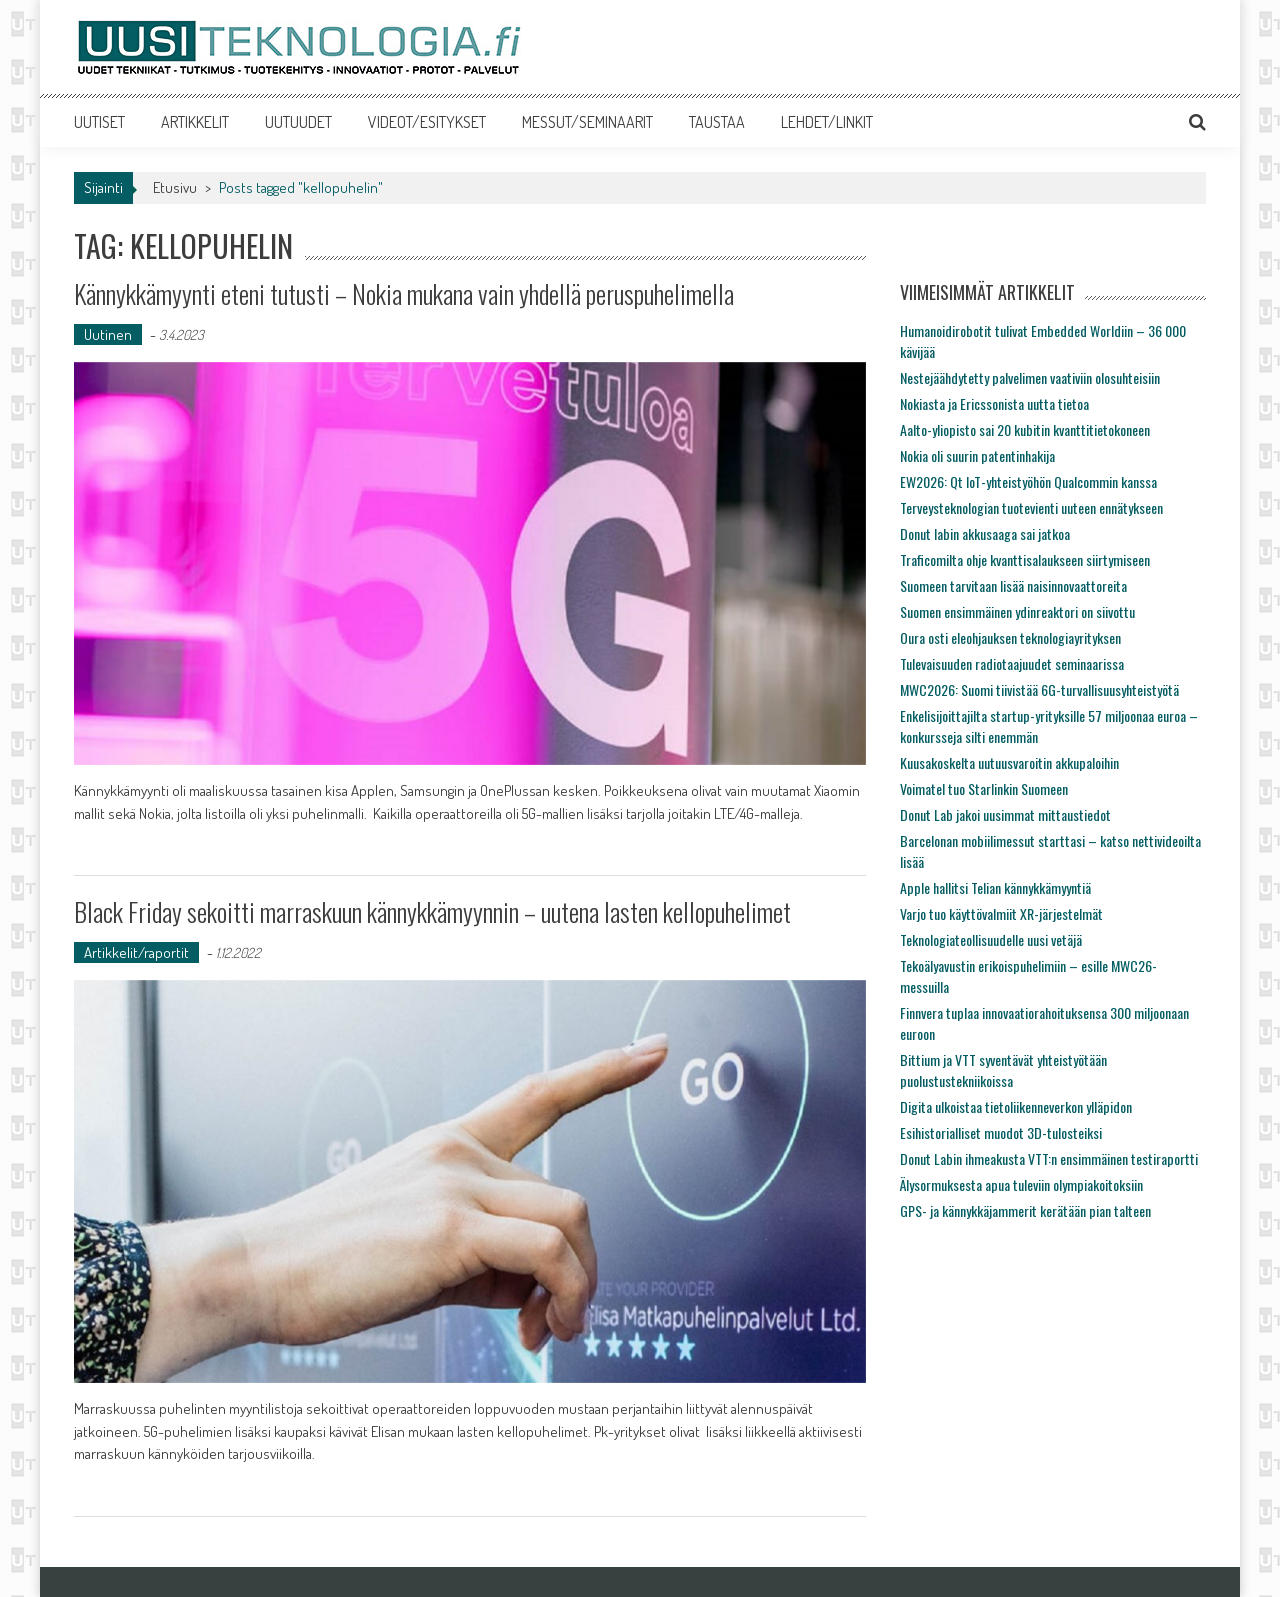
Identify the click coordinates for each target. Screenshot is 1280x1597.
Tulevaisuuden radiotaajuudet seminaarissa (1012, 663)
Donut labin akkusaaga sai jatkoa (985, 533)
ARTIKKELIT (195, 122)
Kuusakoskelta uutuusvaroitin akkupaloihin (1009, 762)
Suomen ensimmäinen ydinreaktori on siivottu (1017, 611)
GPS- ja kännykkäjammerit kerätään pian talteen (1025, 1210)
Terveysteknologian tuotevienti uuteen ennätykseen (1031, 507)
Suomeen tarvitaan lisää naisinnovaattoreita (1013, 585)
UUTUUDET (298, 122)
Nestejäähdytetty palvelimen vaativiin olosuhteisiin (1030, 377)
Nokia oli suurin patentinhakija (977, 455)
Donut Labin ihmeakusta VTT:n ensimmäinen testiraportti (1049, 1158)
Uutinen (108, 334)
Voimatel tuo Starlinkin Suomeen (984, 788)
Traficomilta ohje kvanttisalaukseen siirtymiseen (1025, 559)
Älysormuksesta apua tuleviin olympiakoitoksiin (1021, 1184)
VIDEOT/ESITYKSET (427, 122)
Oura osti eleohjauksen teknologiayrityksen (1010, 637)
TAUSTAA (717, 122)
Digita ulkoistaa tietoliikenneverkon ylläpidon (1016, 1106)
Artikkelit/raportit (136, 952)
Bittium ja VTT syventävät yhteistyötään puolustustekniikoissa (1003, 1070)
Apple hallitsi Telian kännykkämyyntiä (995, 887)
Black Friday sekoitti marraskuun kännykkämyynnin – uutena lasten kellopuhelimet (432, 911)
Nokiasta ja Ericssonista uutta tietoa (994, 403)
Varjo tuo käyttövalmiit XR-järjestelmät (1001, 913)
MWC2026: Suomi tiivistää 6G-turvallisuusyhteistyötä (1039, 689)
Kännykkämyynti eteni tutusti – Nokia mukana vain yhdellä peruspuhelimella (404, 293)
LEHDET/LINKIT (827, 122)
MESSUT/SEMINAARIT (587, 122)
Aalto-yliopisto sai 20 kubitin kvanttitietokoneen (1025, 429)
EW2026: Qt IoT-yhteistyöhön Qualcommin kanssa (1028, 481)
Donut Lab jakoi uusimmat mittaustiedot (1005, 814)
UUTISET (99, 122)
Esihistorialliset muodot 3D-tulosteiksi (1001, 1132)
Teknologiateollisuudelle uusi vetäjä (991, 939)
